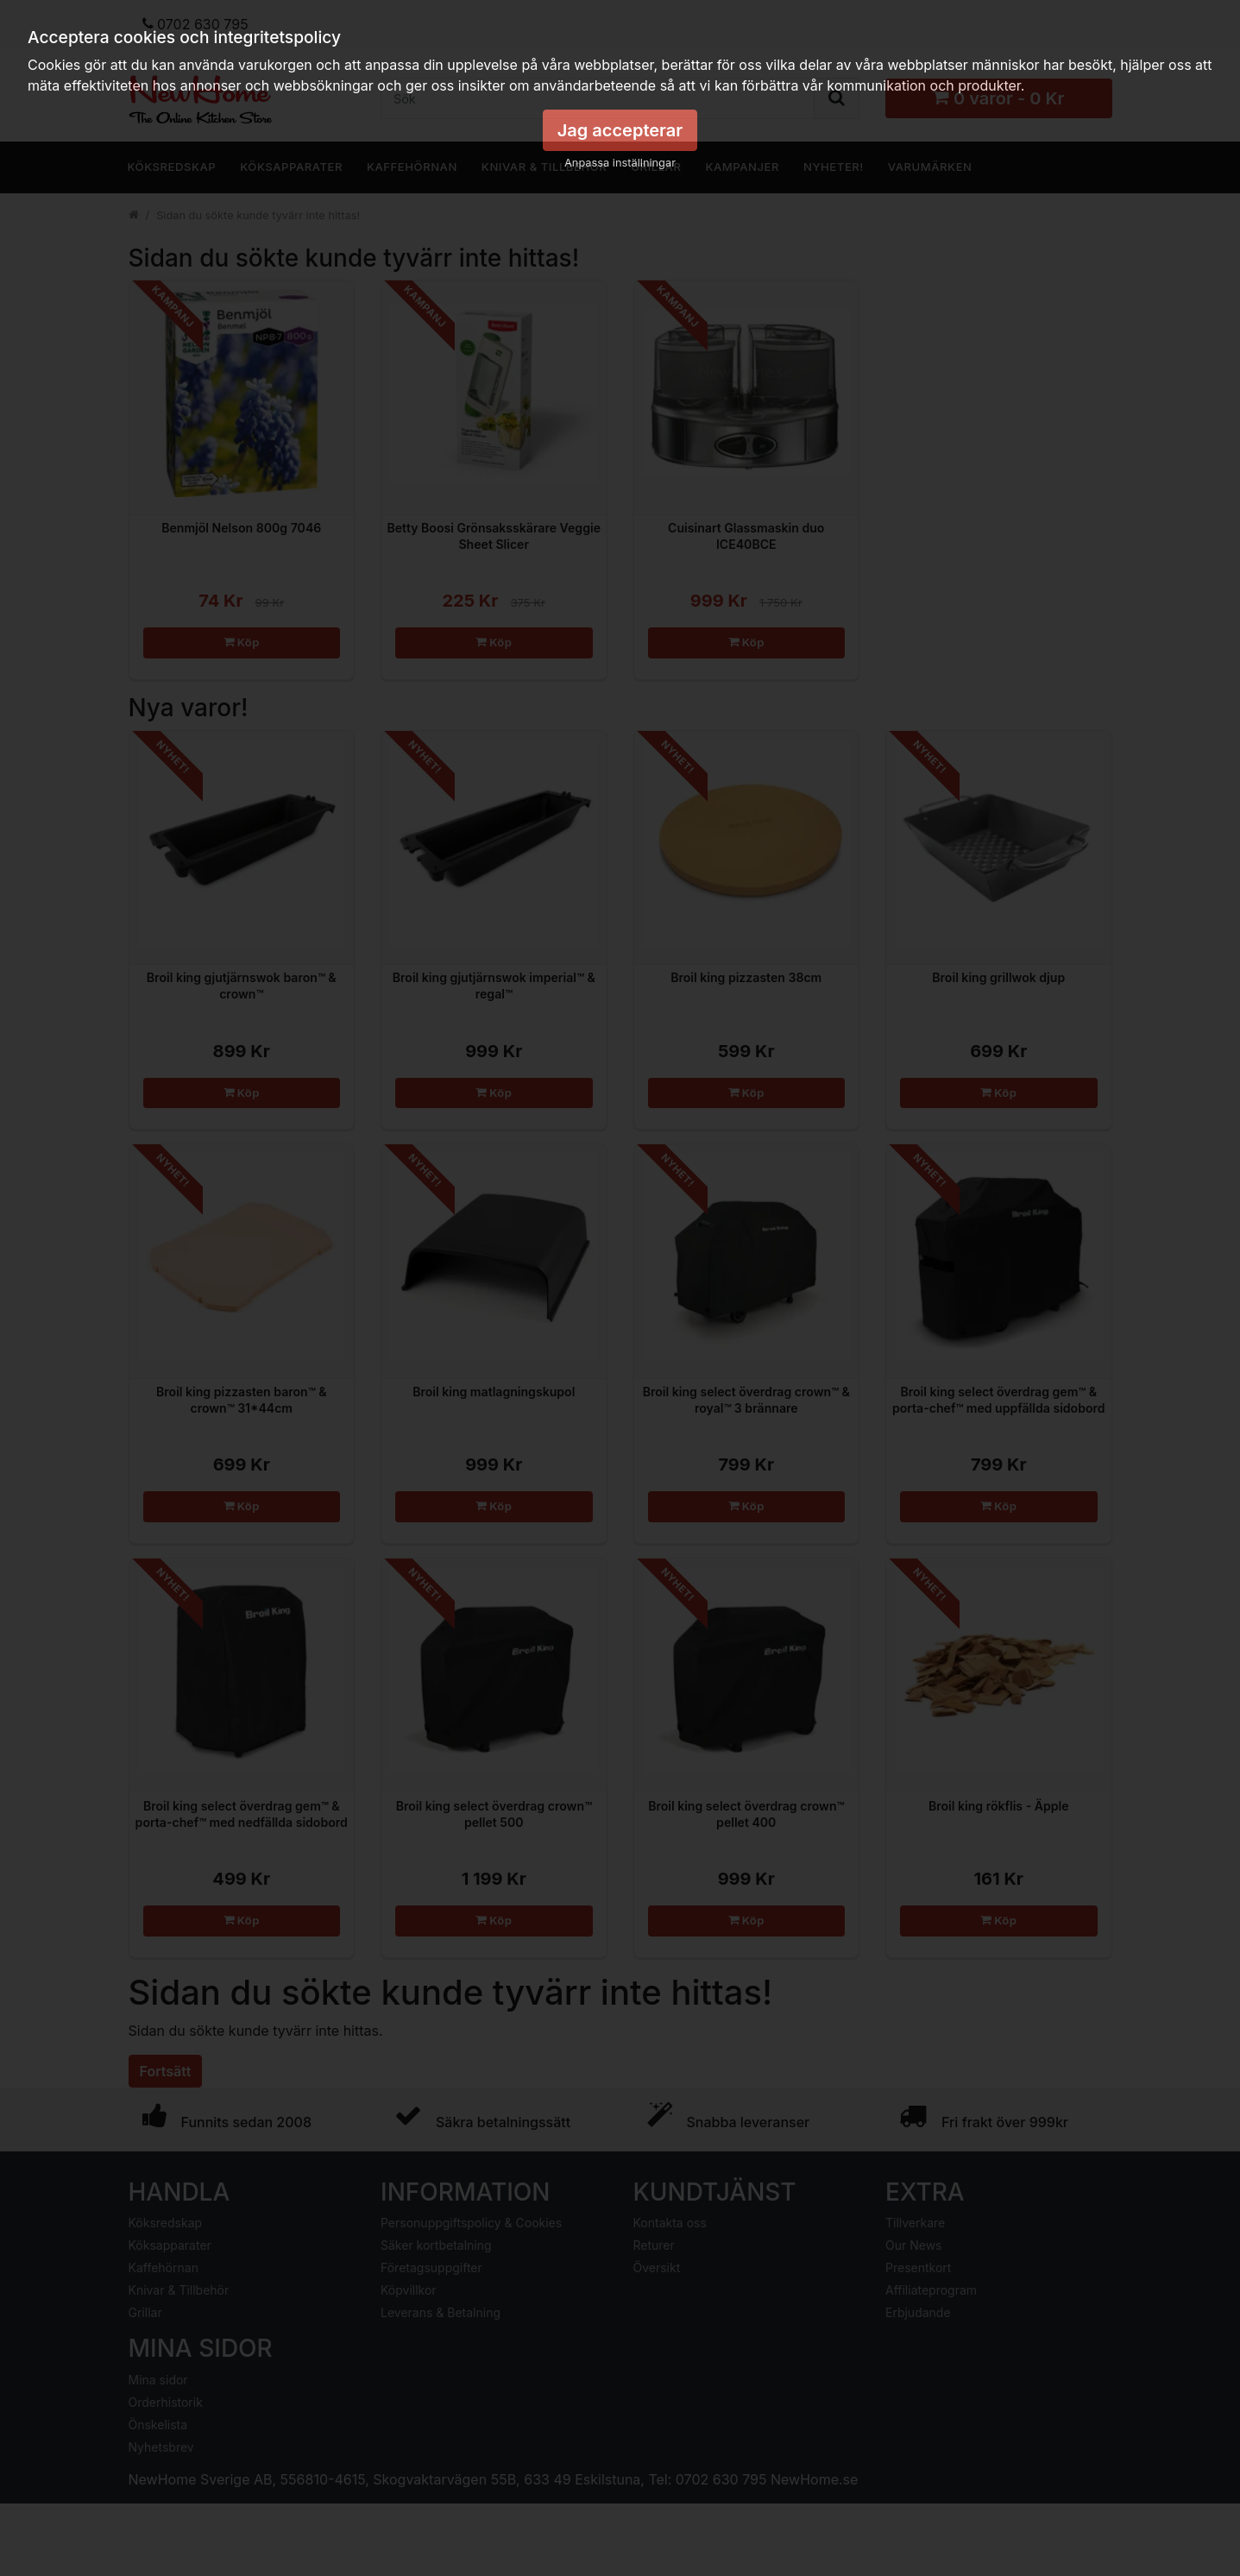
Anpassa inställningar (620, 162)
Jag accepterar (620, 130)
